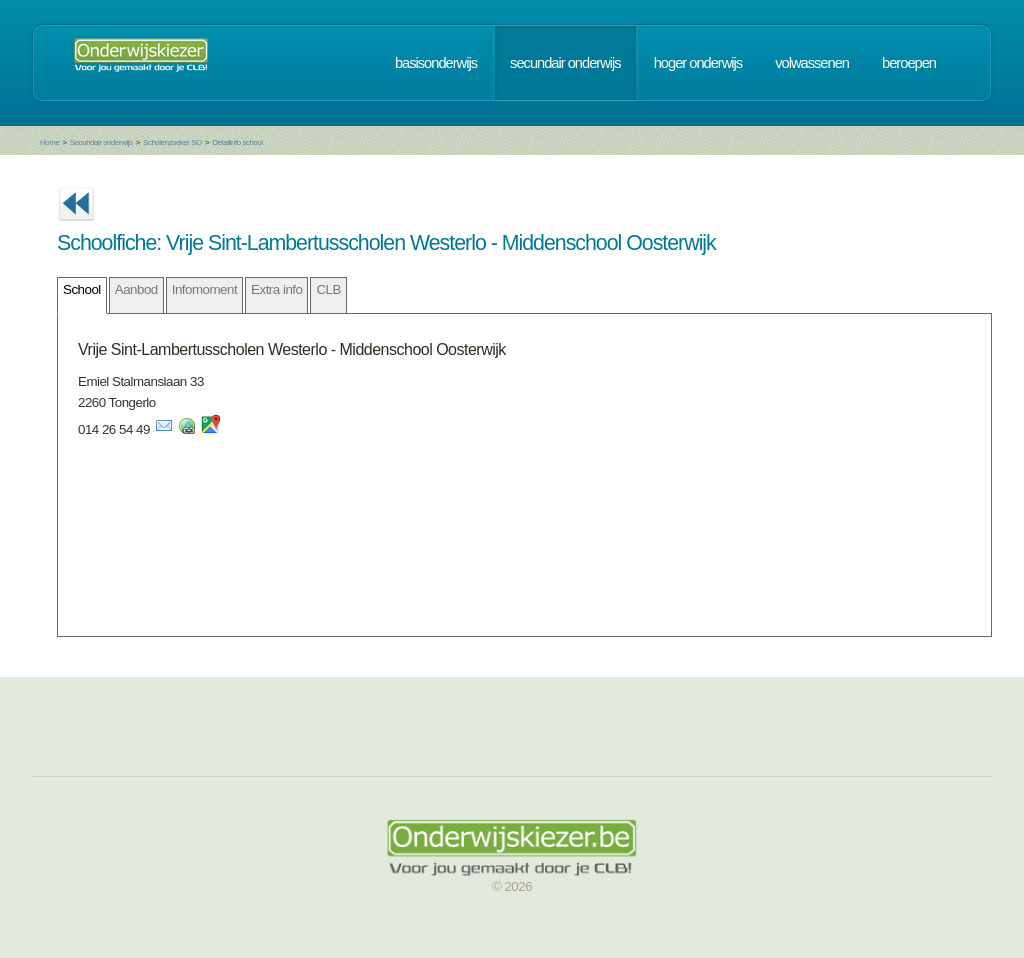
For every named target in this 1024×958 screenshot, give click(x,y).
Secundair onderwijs (101, 142)
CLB (328, 289)
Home (49, 142)
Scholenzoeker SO (172, 142)
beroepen (909, 63)
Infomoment (204, 289)
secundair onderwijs (565, 63)
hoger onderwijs (698, 63)
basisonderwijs (436, 63)
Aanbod (136, 289)
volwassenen (812, 63)
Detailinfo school (237, 142)
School (82, 289)
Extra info (276, 289)
